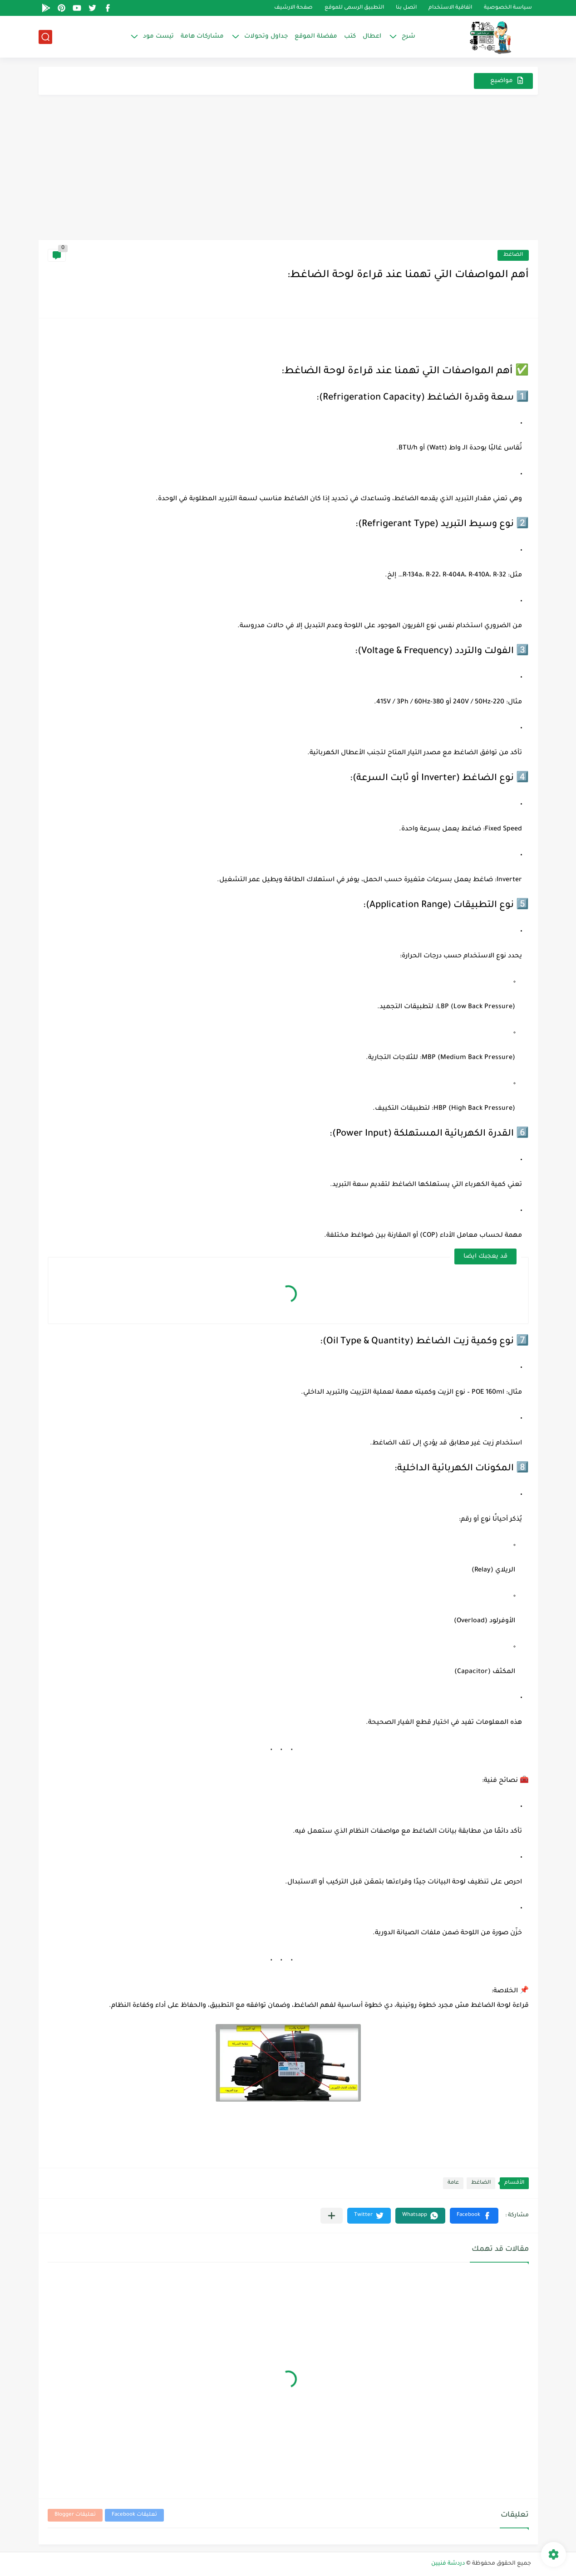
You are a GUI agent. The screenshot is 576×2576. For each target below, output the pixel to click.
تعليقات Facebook (134, 2515)
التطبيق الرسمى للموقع (354, 8)
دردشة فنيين (448, 2564)
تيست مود (158, 36)
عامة (453, 2183)
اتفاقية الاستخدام (450, 8)
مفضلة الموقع (316, 36)
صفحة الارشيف (293, 8)
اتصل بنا (406, 8)
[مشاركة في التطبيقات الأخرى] (331, 2216)
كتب (350, 36)
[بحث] (45, 37)
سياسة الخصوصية (508, 8)
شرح (408, 36)
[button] (474, 2216)
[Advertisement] (288, 171)
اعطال (372, 36)
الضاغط (513, 255)
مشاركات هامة (202, 36)
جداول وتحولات (266, 36)
